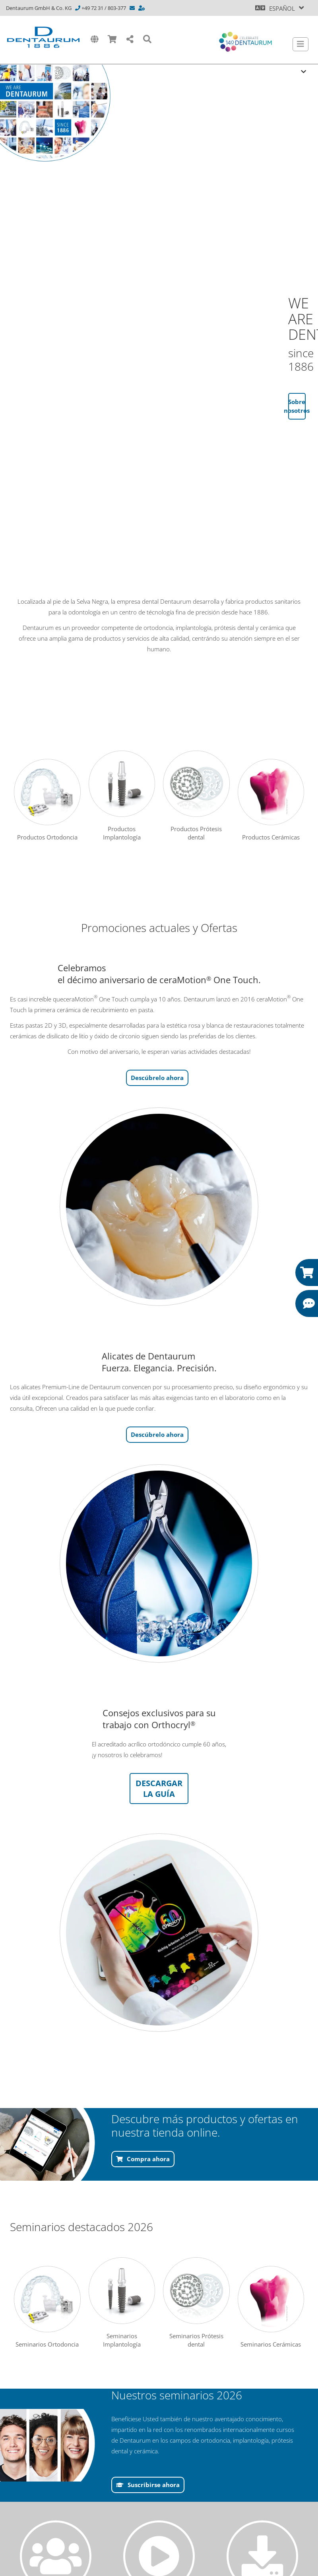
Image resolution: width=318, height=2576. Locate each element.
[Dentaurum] (43, 37)
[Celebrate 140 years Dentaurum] (245, 42)
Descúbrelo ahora (157, 1078)
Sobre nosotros (297, 406)
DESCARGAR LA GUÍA (159, 1788)
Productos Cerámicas (271, 800)
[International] (94, 39)
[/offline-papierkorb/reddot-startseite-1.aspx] (159, 1207)
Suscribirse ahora (154, 2485)
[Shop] (112, 39)
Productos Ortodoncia (47, 800)
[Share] (130, 39)
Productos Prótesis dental (196, 796)
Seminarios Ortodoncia (47, 2307)
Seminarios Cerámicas (271, 2307)
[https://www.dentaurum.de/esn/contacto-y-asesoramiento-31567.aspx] (142, 8)
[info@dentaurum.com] (133, 8)
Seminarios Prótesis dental (196, 2302)
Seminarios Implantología (122, 2302)
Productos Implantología (122, 796)
